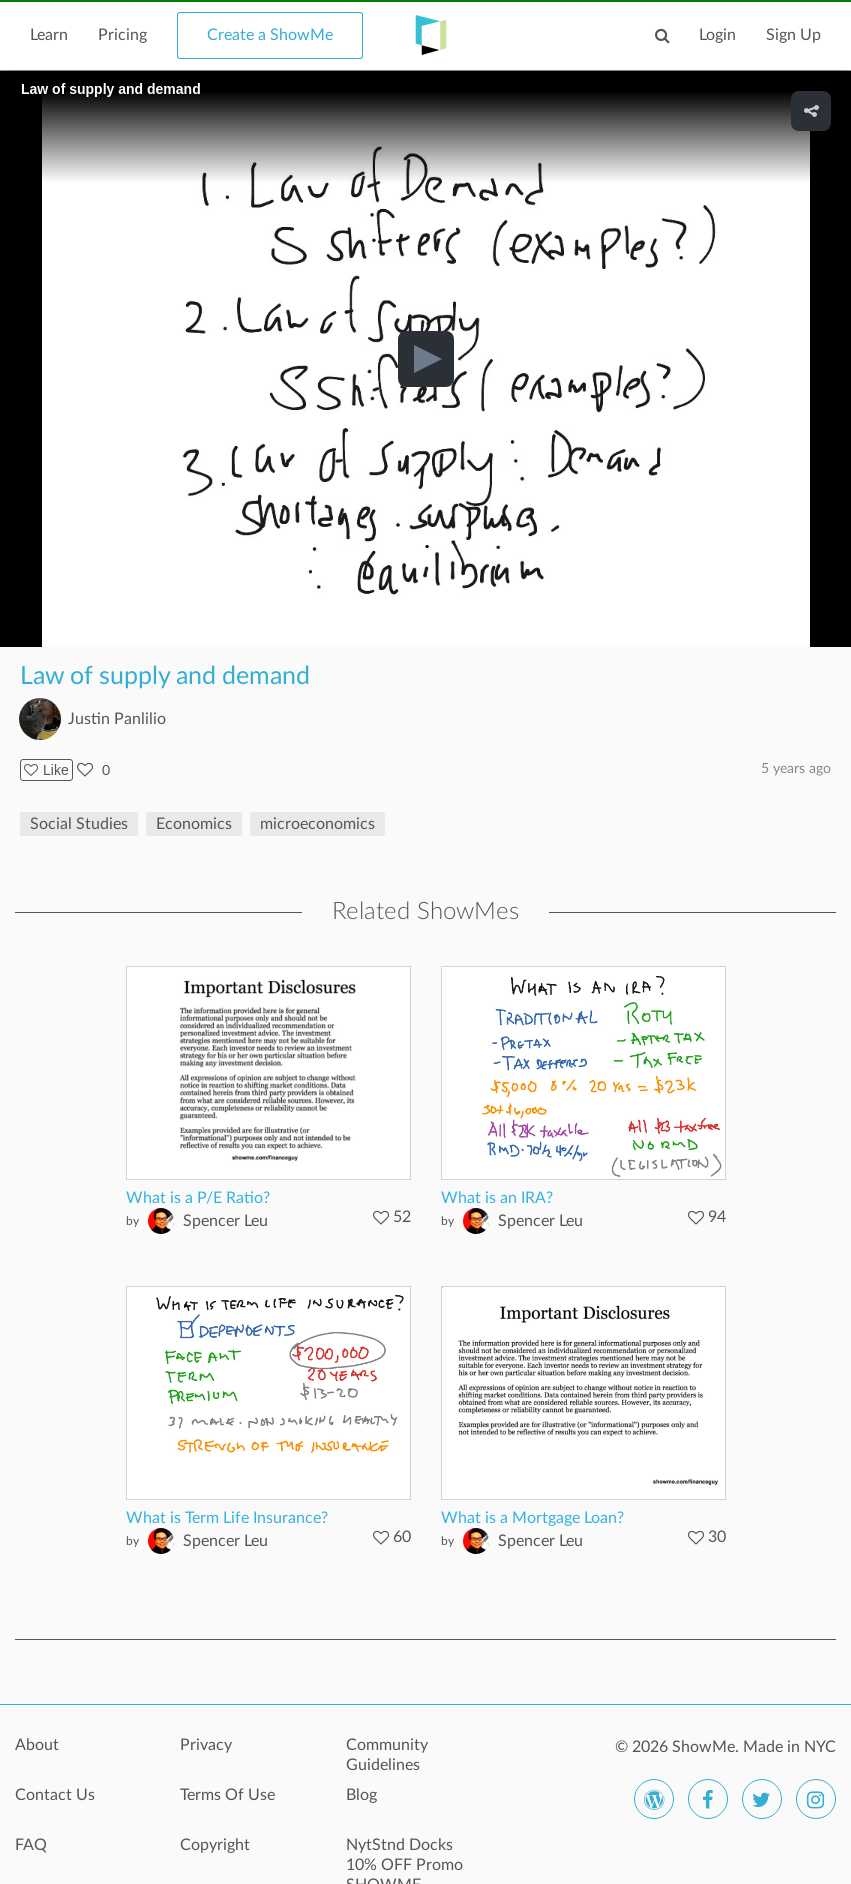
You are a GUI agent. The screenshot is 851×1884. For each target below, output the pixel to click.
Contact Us (55, 1795)
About (37, 1745)
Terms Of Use (227, 1795)
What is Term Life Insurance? (227, 1518)
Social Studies (79, 824)
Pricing (122, 35)
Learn (49, 35)
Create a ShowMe (270, 35)
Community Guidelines (387, 1755)
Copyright (215, 1845)
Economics (194, 824)
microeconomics (317, 824)
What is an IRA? (497, 1198)
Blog (361, 1795)
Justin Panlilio (117, 719)
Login (717, 35)
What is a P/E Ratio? (198, 1198)
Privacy (206, 1745)
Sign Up (793, 35)
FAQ (31, 1845)
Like (46, 770)
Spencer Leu (225, 1221)
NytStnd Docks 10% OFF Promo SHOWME (404, 1856)
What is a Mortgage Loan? (532, 1518)
